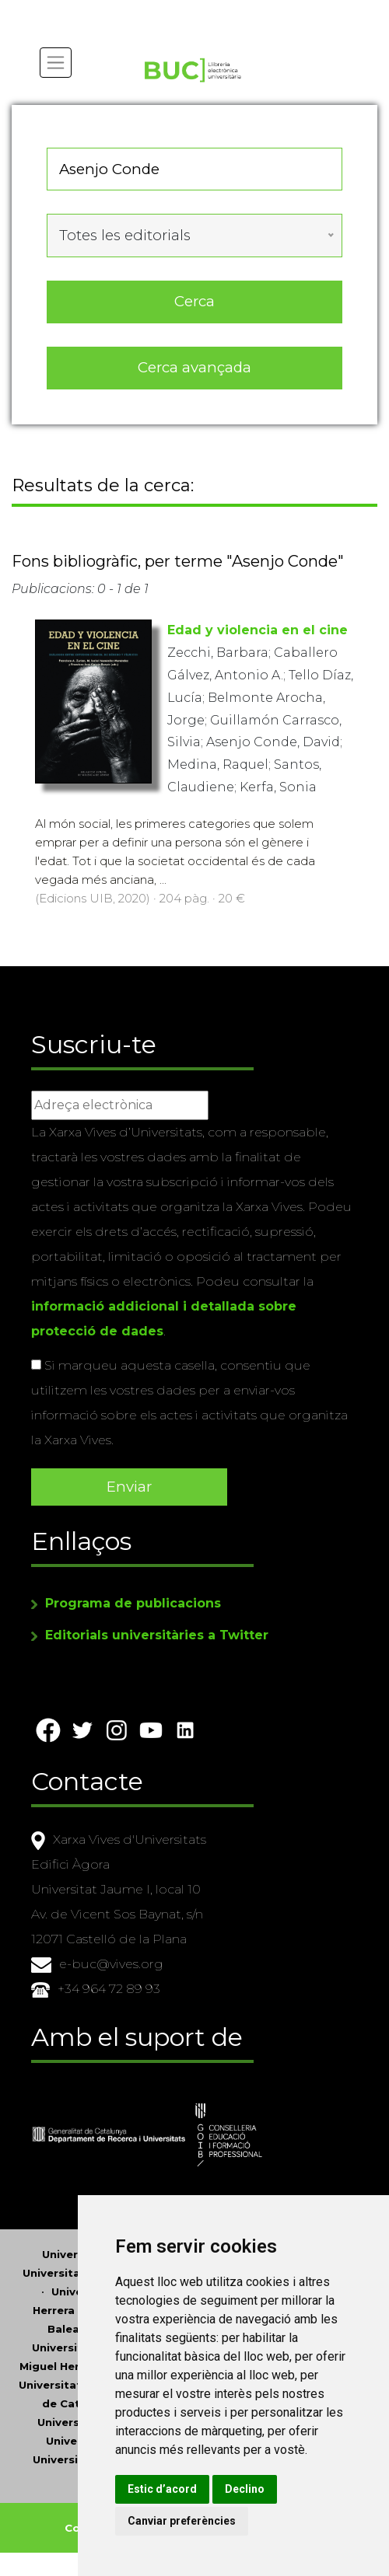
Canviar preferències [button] (182, 2521)
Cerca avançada (194, 367)
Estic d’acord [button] (162, 2489)
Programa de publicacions (133, 1603)
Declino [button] (245, 2489)
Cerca (194, 301)
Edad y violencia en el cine (257, 630)
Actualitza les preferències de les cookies (141, 10)
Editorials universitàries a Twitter (156, 1635)
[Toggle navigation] (56, 62)
